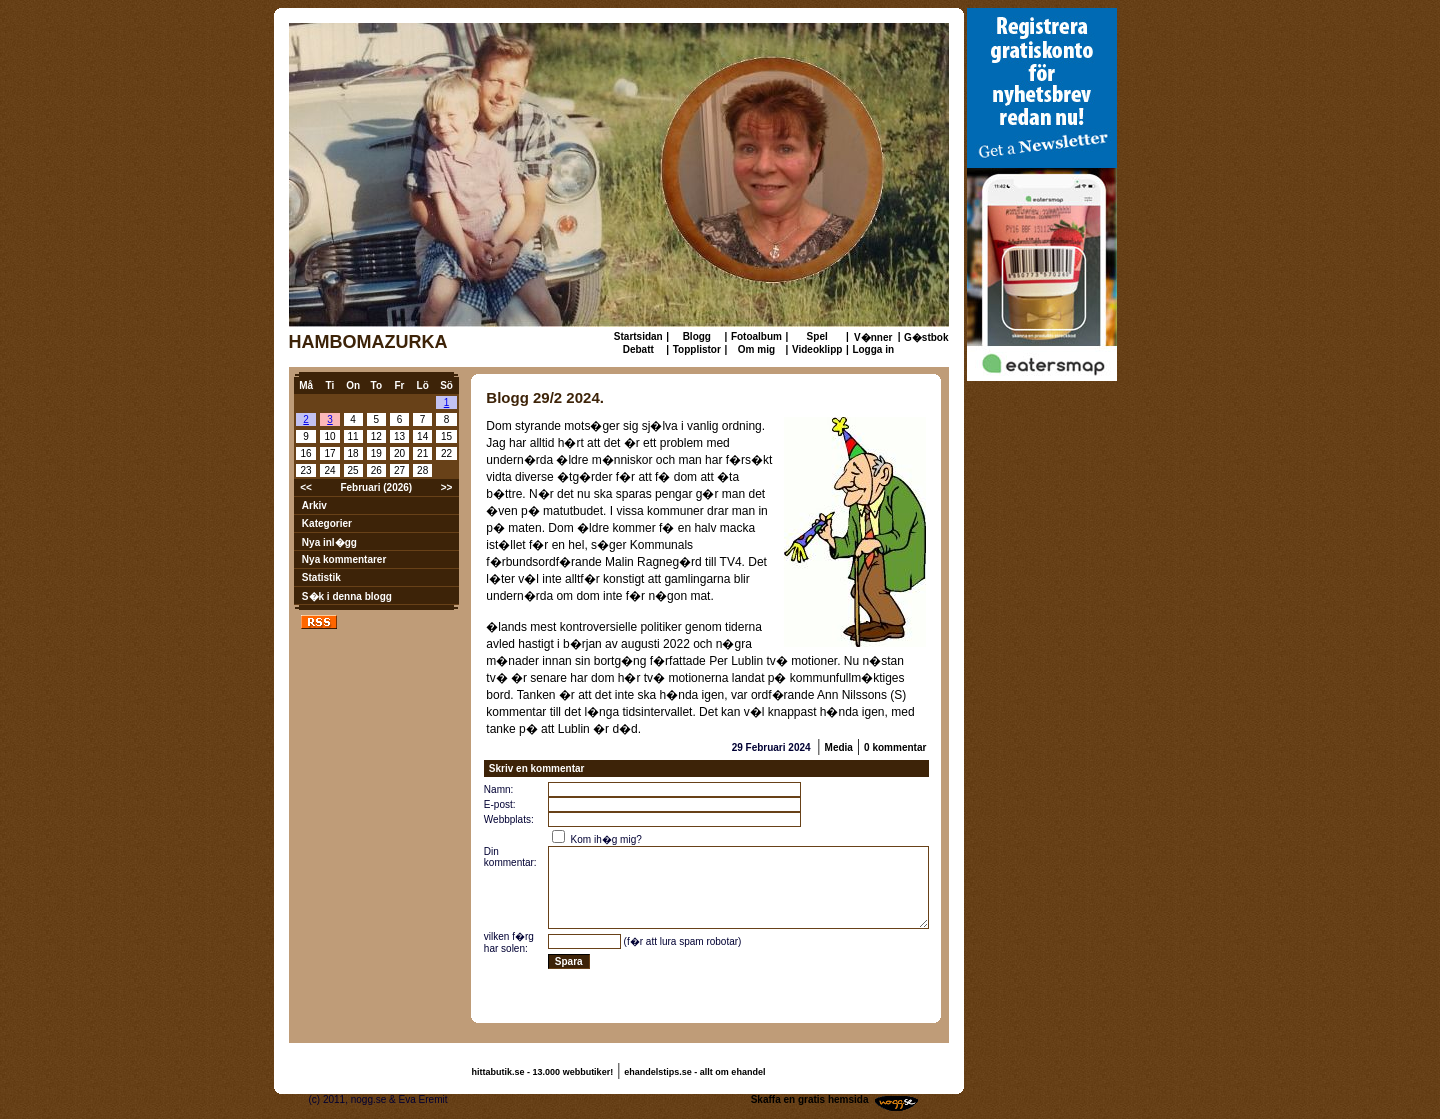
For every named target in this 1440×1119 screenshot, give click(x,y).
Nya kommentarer (344, 559)
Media (839, 747)
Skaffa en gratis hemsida (810, 1099)
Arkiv (314, 505)
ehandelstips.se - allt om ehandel (694, 1072)
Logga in (873, 349)
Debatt (638, 349)
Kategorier (327, 523)
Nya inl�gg (329, 542)
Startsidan (638, 336)
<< (306, 487)
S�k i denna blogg (347, 596)
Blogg (697, 336)
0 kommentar (895, 747)
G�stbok (926, 337)
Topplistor (697, 349)
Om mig (756, 349)
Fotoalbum (756, 336)
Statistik (321, 577)
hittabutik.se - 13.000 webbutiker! (543, 1072)
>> (447, 487)
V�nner (873, 337)
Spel (817, 336)
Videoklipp (817, 349)
